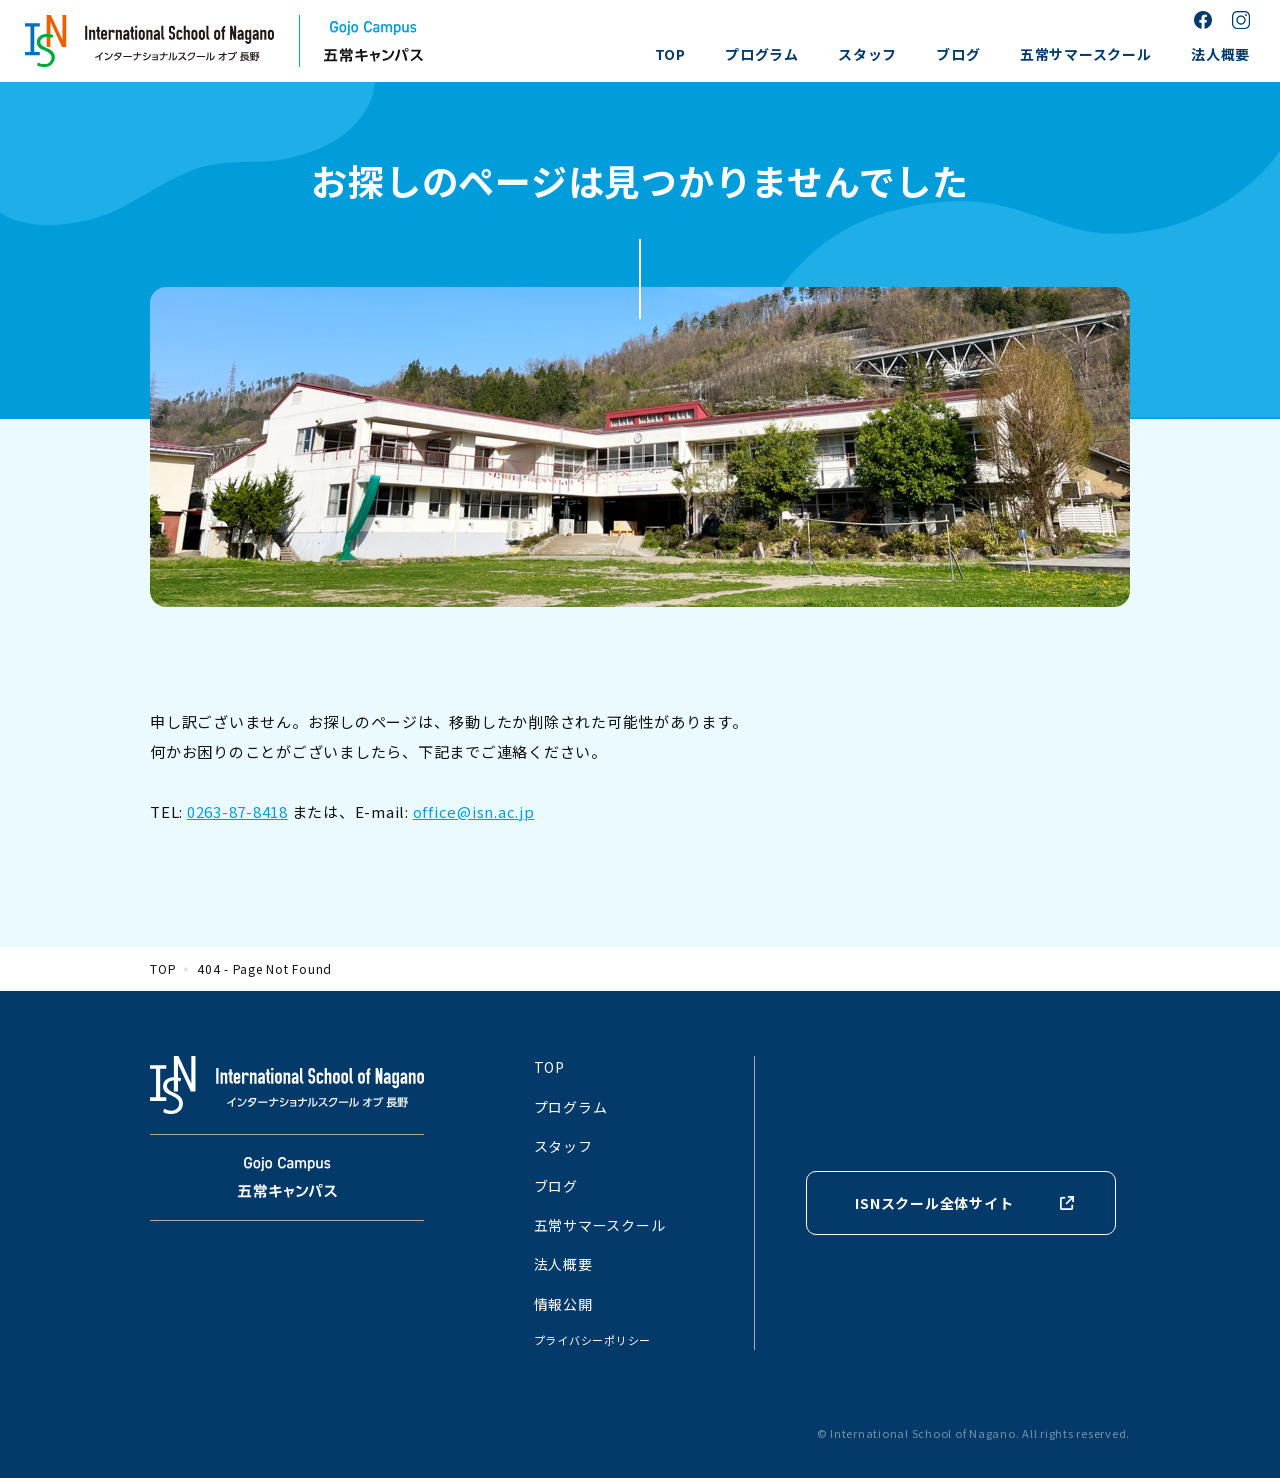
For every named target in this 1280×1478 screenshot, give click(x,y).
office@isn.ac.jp (474, 811)
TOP (670, 54)
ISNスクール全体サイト (934, 1203)
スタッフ (867, 54)
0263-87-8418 (237, 811)
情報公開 (563, 1304)
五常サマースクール (1086, 54)
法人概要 (1220, 54)
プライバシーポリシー (593, 1340)
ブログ (958, 54)
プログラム (762, 54)
